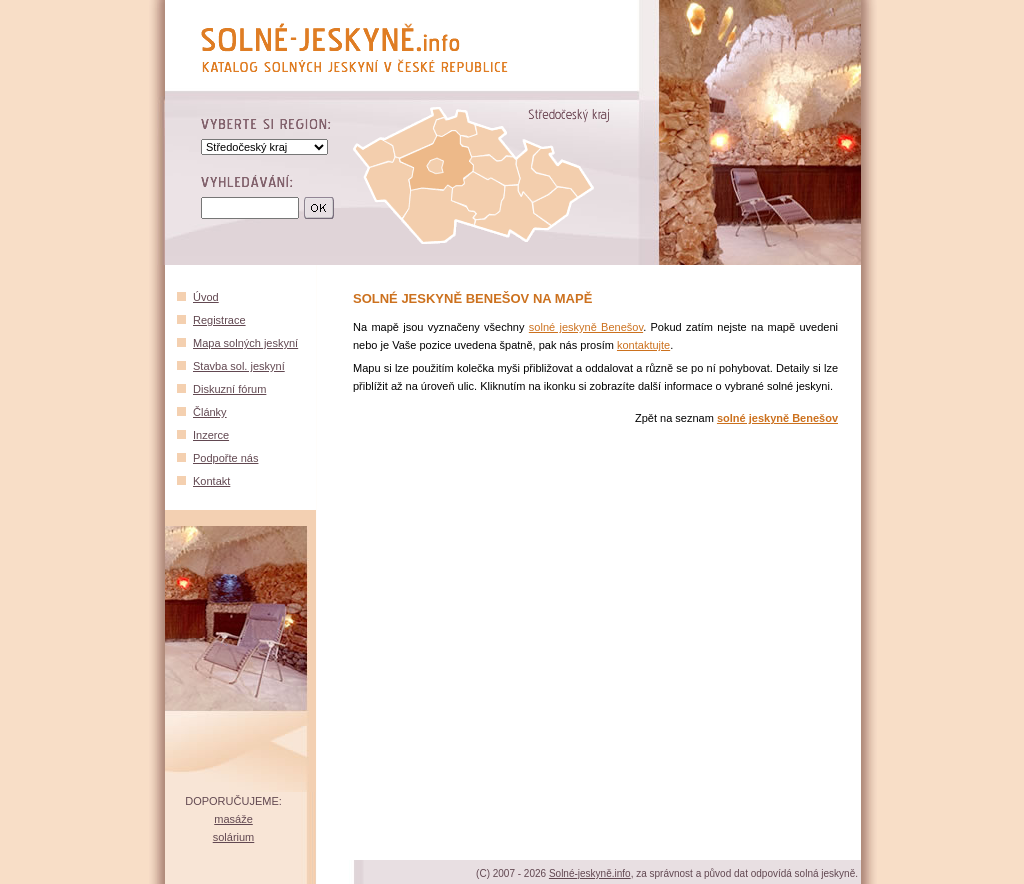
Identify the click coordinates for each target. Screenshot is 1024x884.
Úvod (206, 297)
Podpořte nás (225, 458)
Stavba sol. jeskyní (239, 366)
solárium (234, 837)
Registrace (219, 320)
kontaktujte (643, 345)
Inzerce (211, 435)
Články (210, 412)
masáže (233, 819)
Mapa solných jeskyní (245, 343)
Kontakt (211, 481)
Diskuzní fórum (229, 389)
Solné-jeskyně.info (590, 873)
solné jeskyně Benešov (586, 327)
